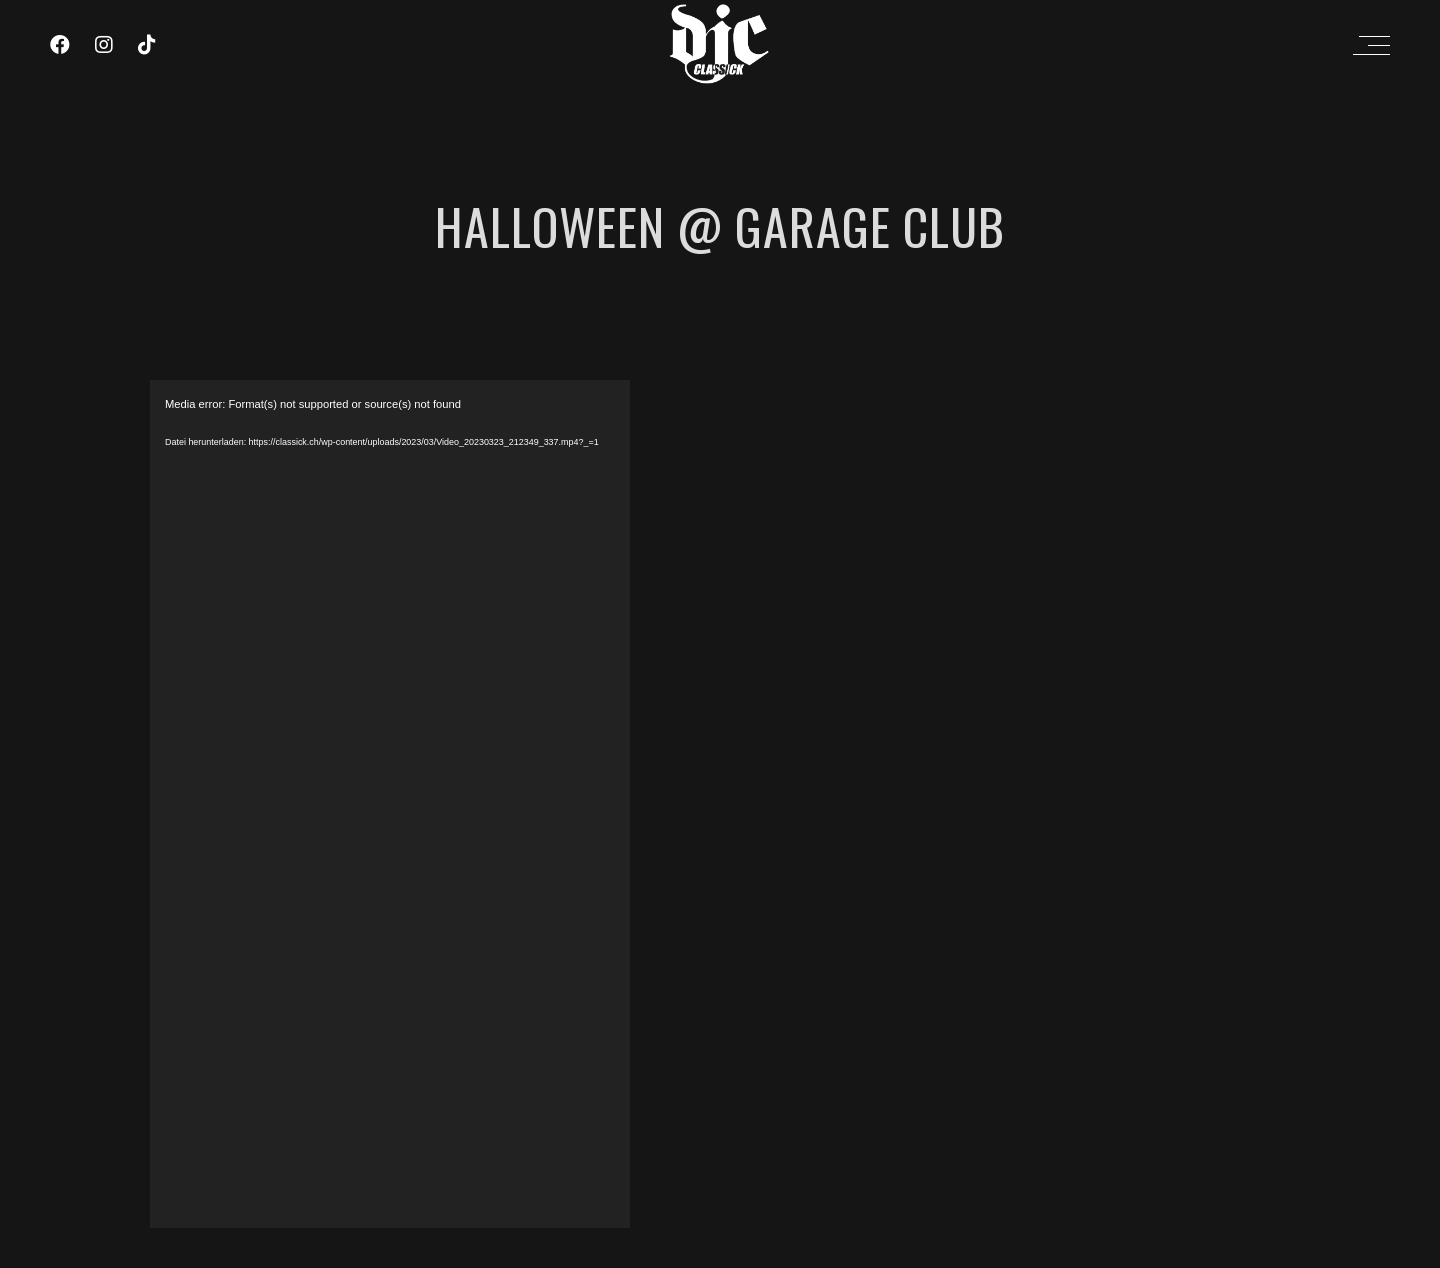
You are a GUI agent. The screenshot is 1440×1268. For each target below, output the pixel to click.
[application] (390, 804)
